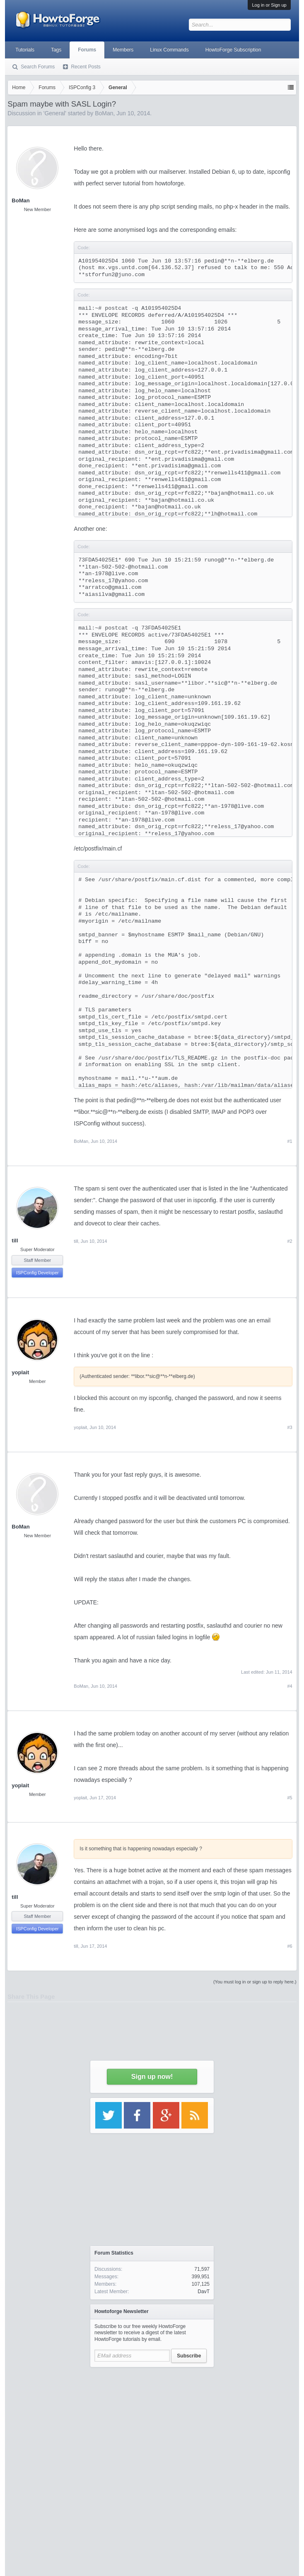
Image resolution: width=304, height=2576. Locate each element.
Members (123, 50)
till (15, 1240)
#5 (289, 1797)
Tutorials (24, 50)
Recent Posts (85, 67)
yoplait (20, 1372)
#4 (289, 1686)
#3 (289, 1427)
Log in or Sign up (269, 4)
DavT (204, 2291)
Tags (56, 50)
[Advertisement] (152, 2423)
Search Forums (38, 67)
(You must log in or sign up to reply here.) (255, 1981)
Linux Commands (169, 50)
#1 (289, 1141)
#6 (289, 1946)
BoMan (20, 200)
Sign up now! (152, 2076)
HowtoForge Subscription (233, 50)
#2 (289, 1241)
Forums (87, 50)
